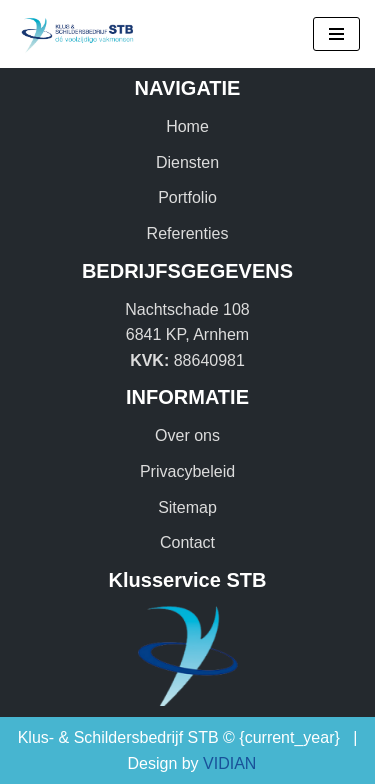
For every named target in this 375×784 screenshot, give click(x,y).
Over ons (187, 435)
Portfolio (187, 197)
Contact (187, 542)
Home (187, 126)
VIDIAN (229, 763)
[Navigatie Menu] (336, 34)
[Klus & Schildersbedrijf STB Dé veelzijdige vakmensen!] (75, 34)
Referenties (188, 233)
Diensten (187, 162)
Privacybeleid (187, 471)
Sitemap (187, 507)
